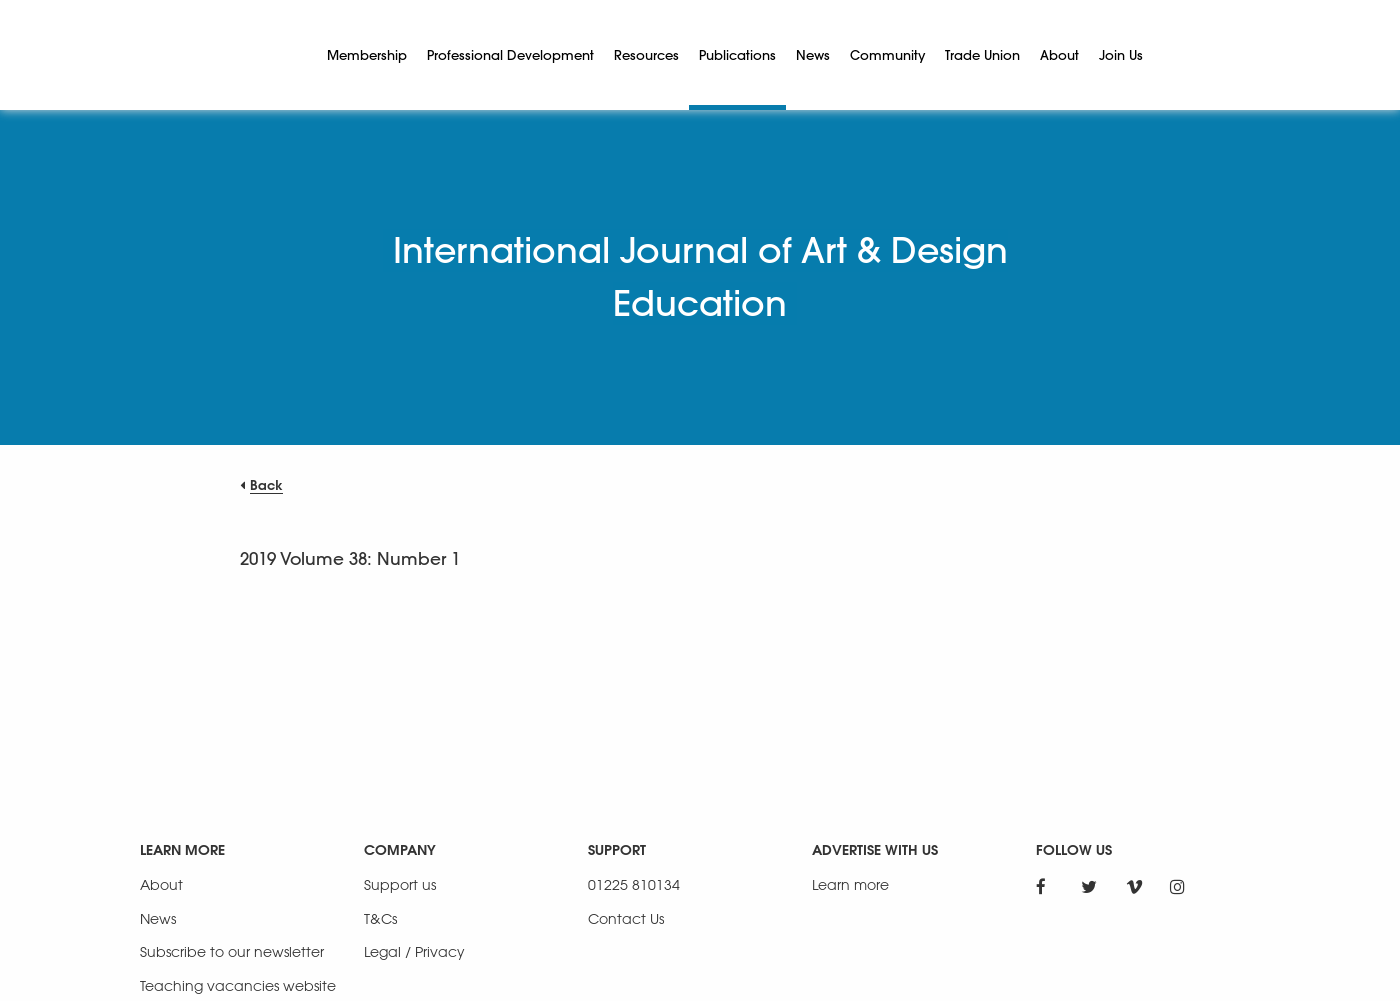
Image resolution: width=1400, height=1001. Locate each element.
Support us (400, 884)
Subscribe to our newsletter (232, 951)
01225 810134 (634, 884)
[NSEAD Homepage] (219, 55)
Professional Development (510, 54)
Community (887, 54)
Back (266, 484)
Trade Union (982, 54)
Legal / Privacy (414, 951)
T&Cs (380, 918)
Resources (646, 54)
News (813, 54)
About (1059, 54)
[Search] (1177, 55)
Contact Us (626, 918)
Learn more (850, 884)
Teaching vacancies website (238, 985)
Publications (737, 54)
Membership (367, 54)
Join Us (1121, 54)
